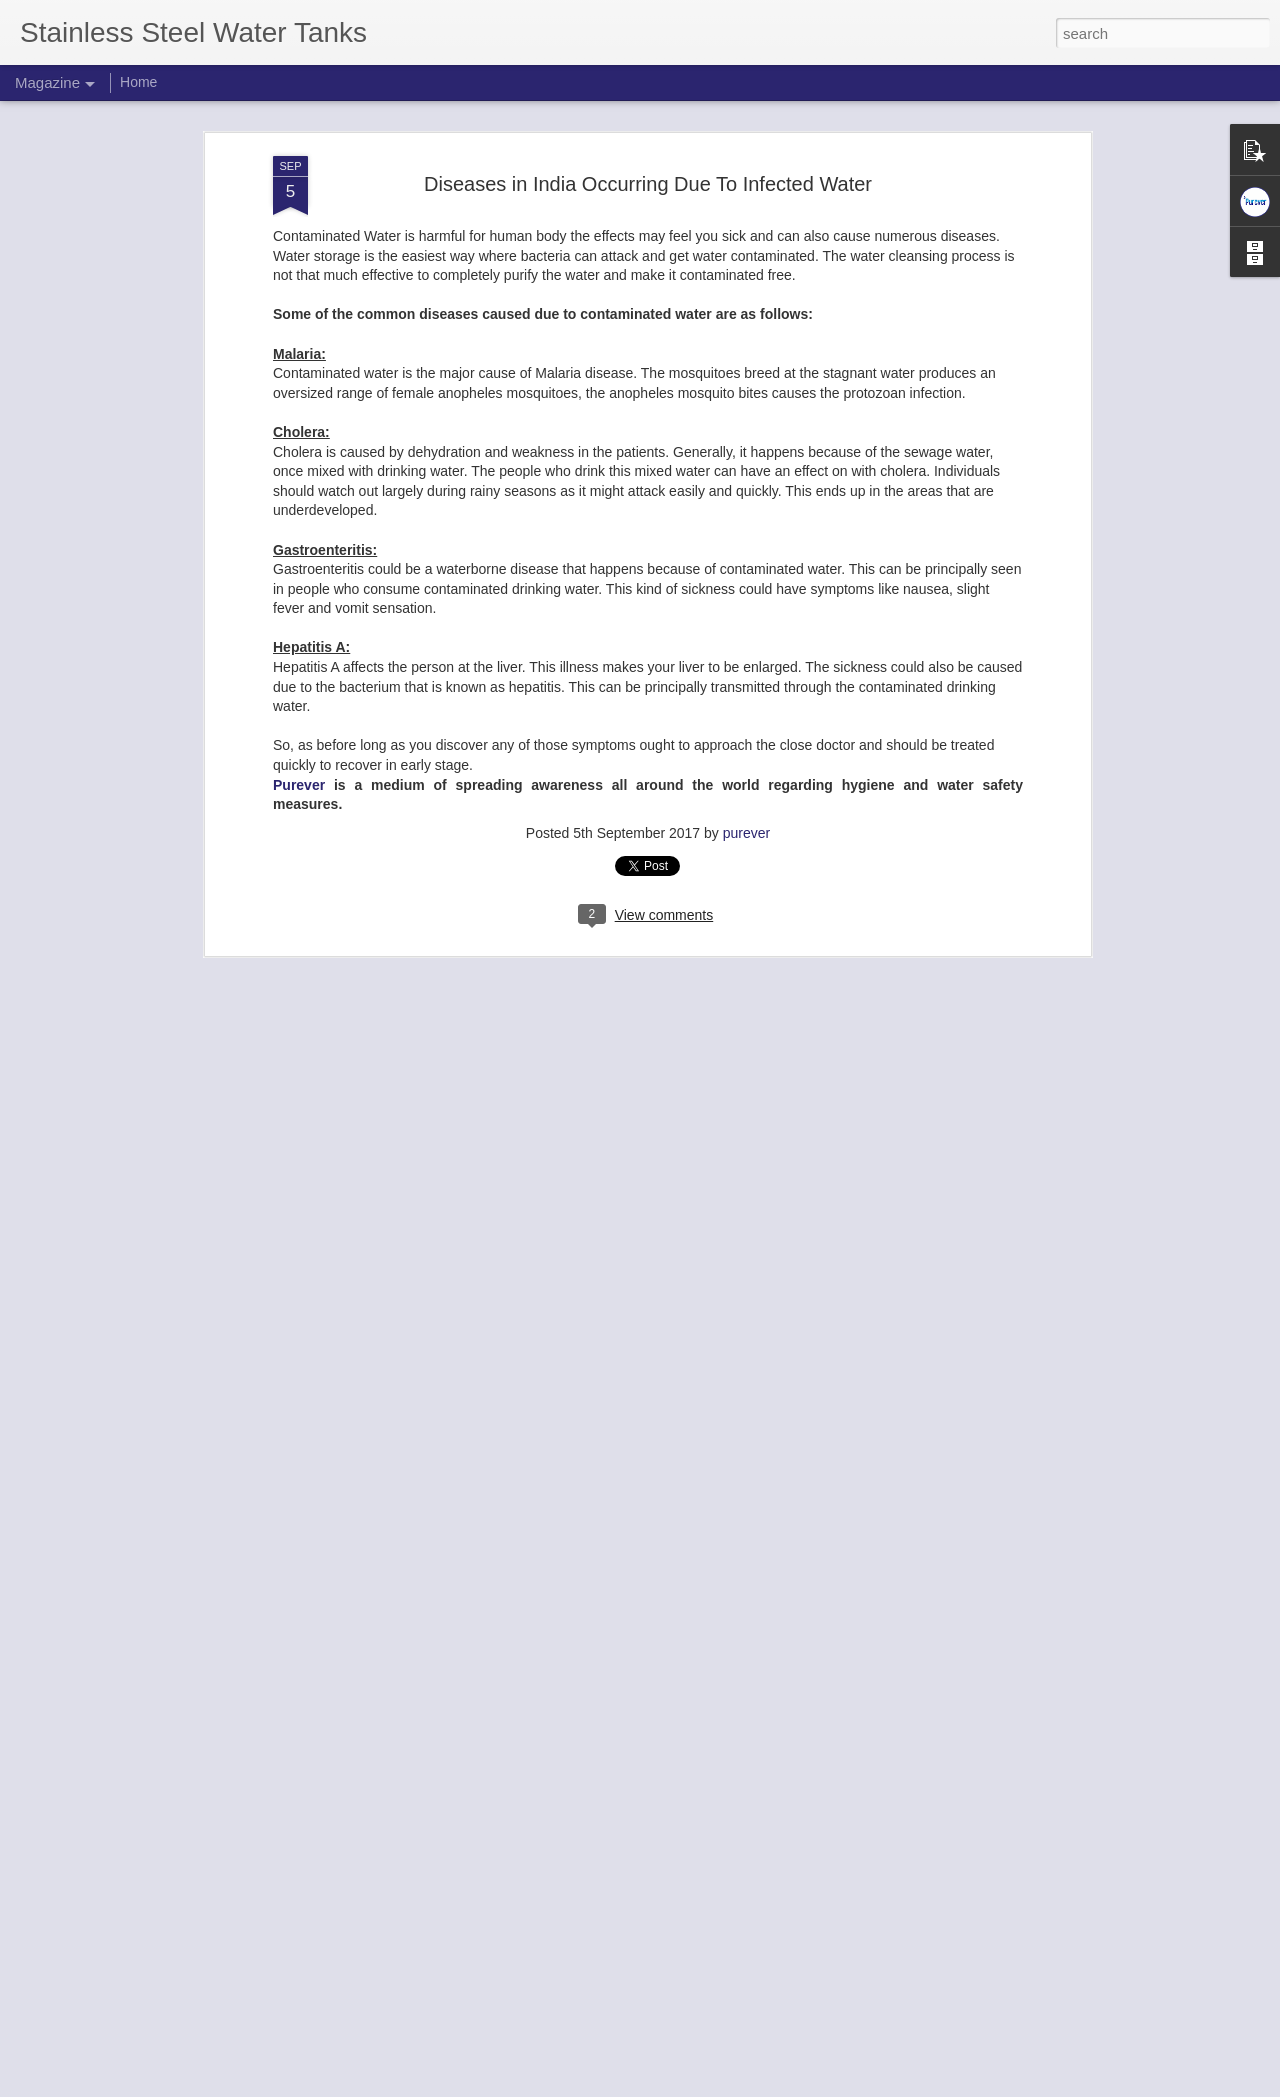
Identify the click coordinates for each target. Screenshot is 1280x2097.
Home (138, 82)
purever (746, 822)
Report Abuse (761, 2086)
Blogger (702, 2086)
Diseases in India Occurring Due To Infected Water (648, 172)
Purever (299, 774)
